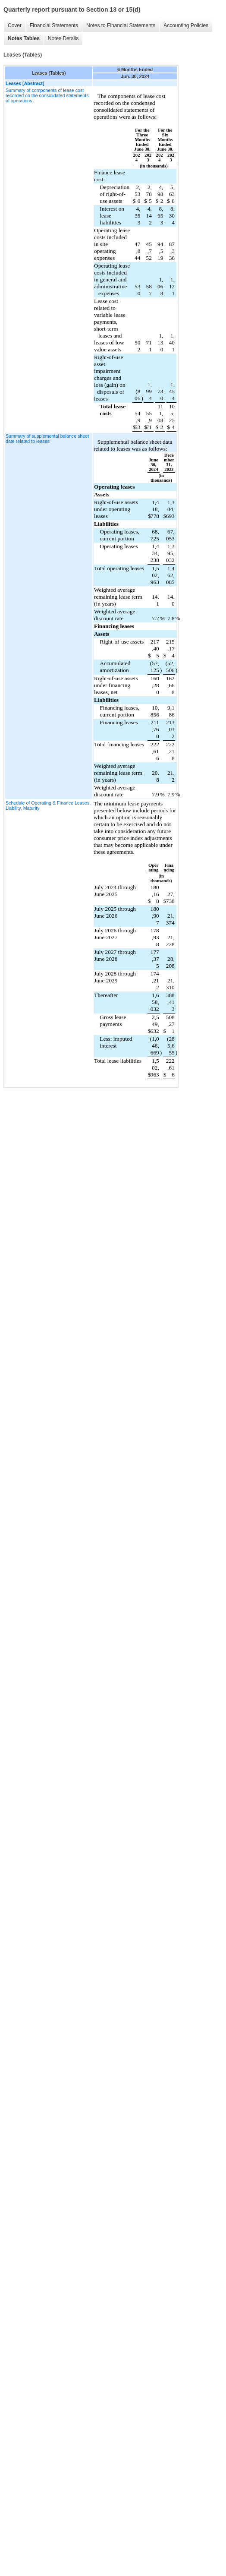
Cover (15, 25)
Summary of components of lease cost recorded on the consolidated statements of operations (47, 95)
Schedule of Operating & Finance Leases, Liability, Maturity (48, 805)
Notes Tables (24, 38)
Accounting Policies (185, 25)
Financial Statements (54, 25)
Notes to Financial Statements (120, 25)
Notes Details (63, 38)
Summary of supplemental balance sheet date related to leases (47, 438)
